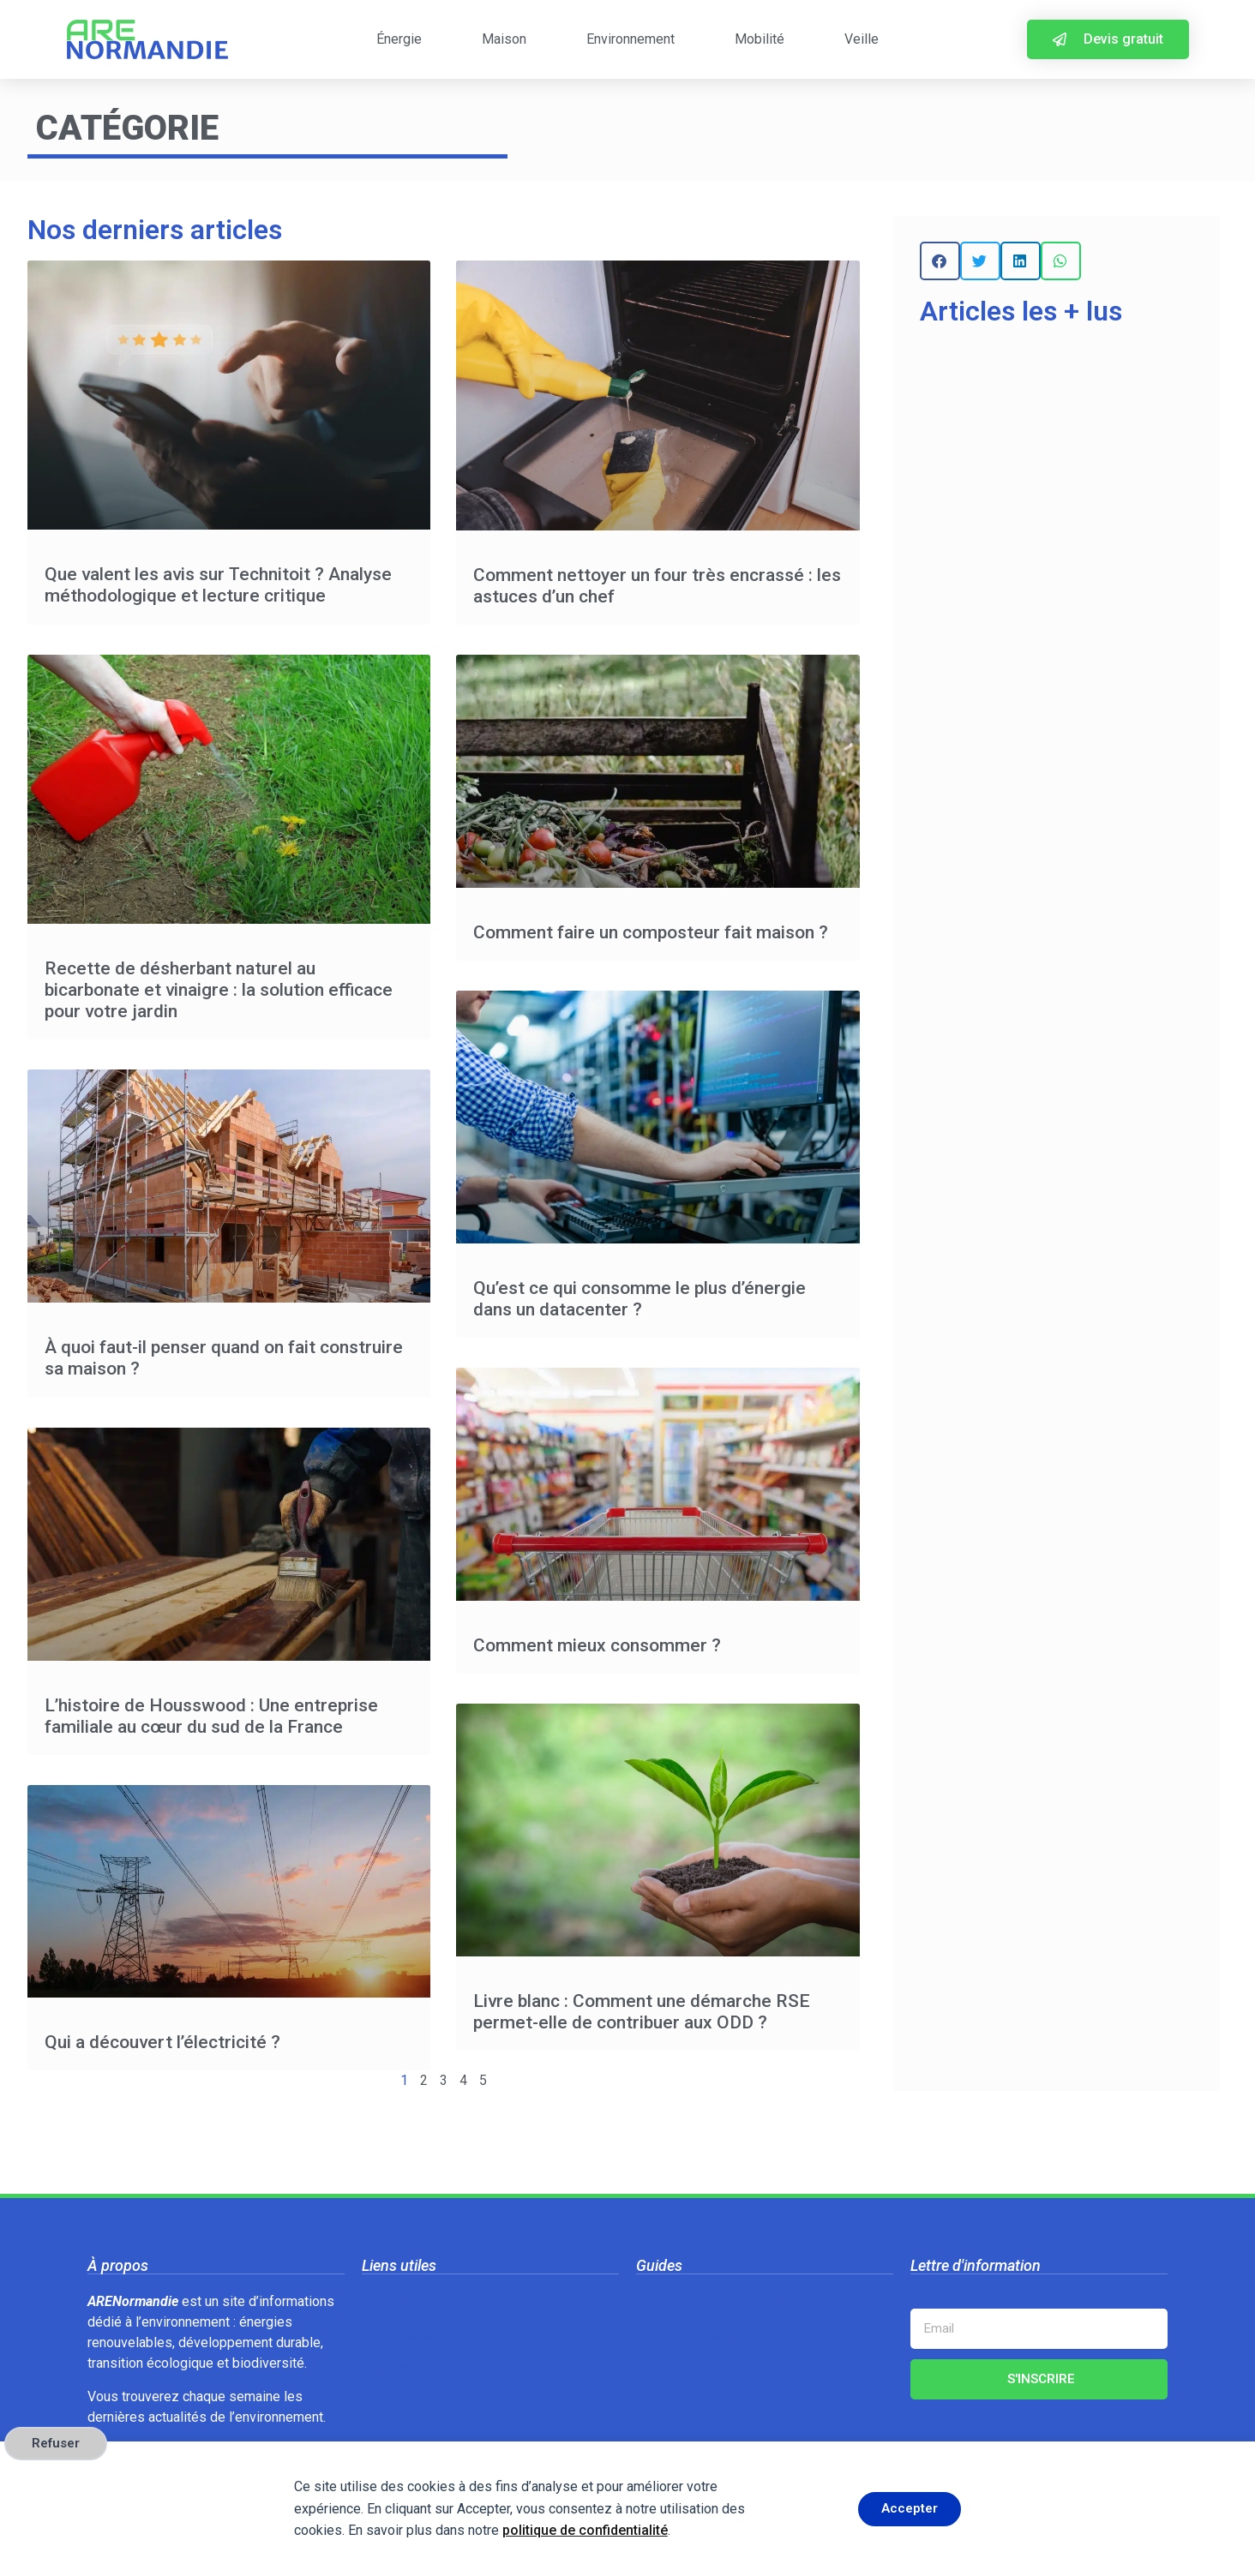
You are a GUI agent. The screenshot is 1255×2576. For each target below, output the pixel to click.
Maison (504, 39)
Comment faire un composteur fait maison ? (650, 932)
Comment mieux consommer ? (597, 1645)
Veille (861, 39)
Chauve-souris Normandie (713, 2301)
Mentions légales (414, 2335)
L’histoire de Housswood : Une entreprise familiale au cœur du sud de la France (211, 1716)
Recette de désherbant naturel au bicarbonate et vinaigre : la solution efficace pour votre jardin (219, 989)
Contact (384, 2301)
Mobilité (759, 39)
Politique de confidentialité (442, 2367)
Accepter (909, 2508)
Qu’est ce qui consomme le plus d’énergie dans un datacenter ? (639, 1299)
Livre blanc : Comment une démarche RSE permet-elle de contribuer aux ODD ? (641, 2012)
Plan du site (397, 2401)
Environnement (630, 39)
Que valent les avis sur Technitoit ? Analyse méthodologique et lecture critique (218, 585)
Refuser (56, 2443)
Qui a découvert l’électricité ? (162, 2042)
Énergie (399, 39)
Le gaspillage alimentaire (711, 2335)
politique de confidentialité (585, 2530)
